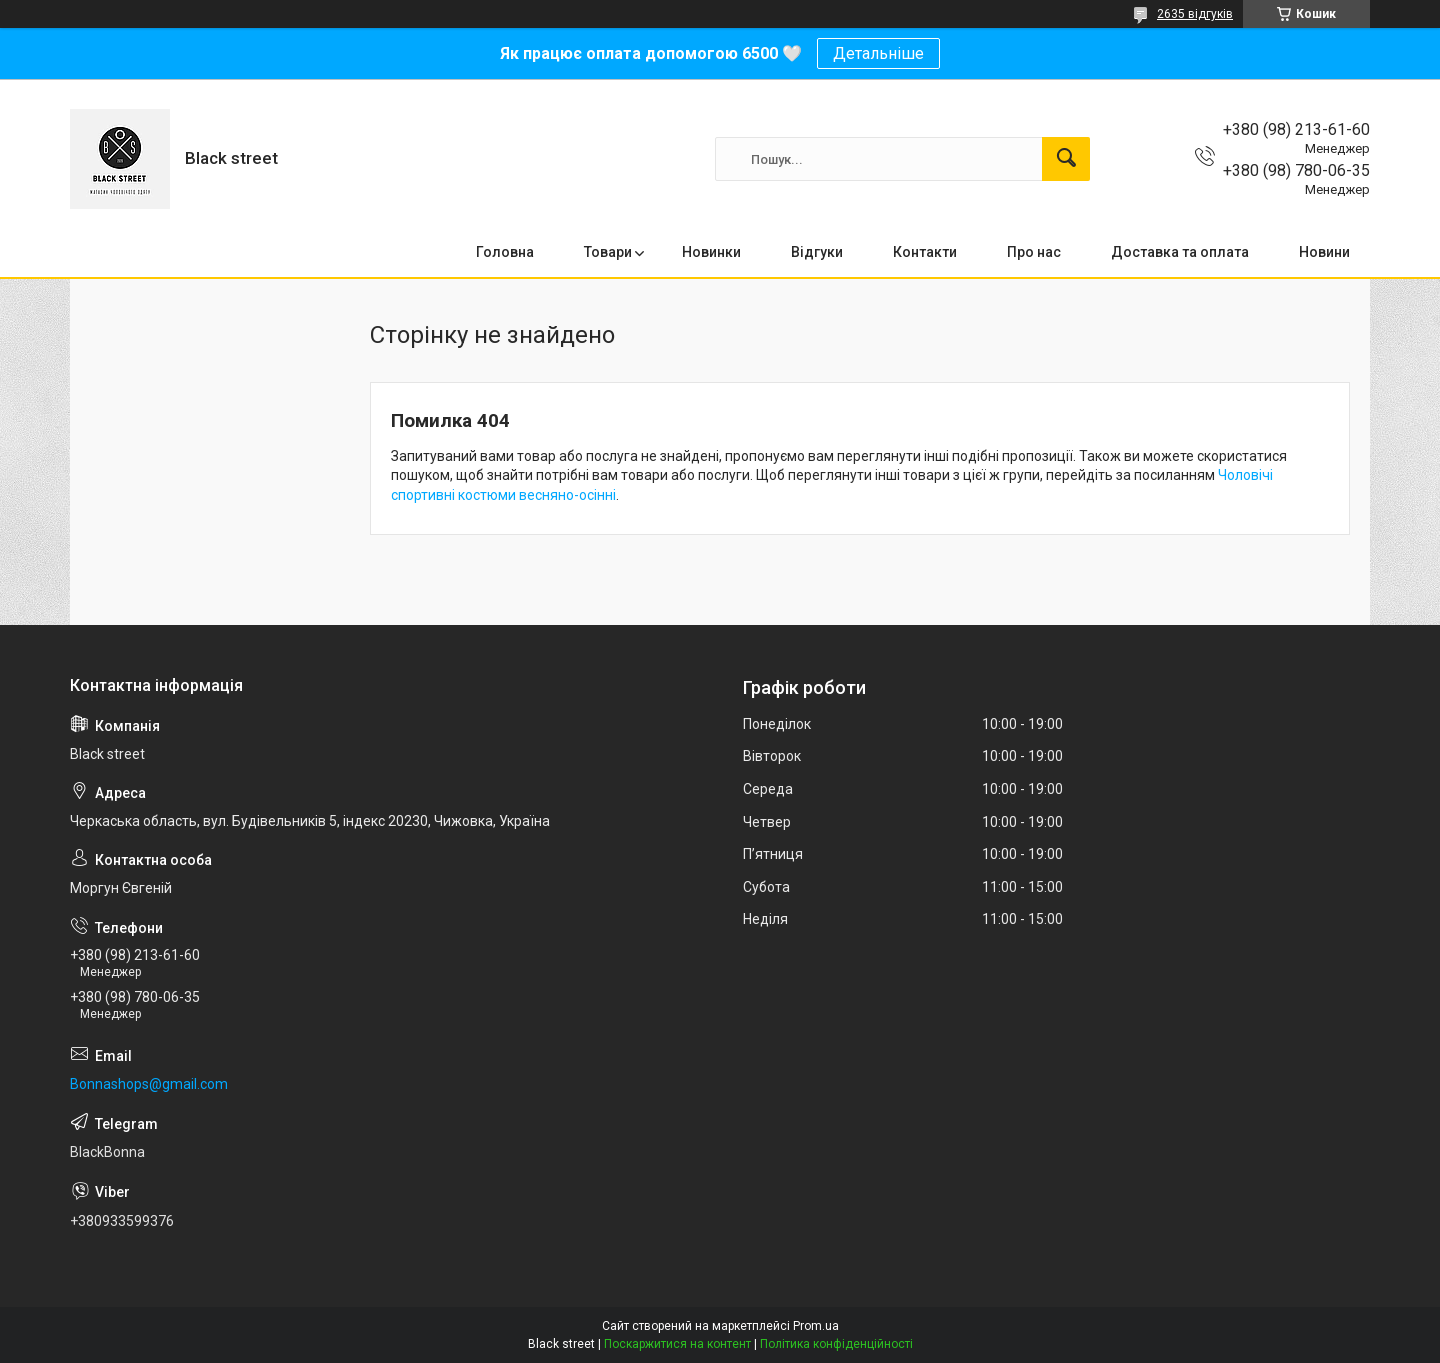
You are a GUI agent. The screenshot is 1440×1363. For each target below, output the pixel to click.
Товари (608, 252)
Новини (1324, 252)
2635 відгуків (1195, 14)
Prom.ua (816, 1326)
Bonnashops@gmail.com (149, 1084)
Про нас (1034, 252)
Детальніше (878, 53)
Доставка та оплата (1180, 252)
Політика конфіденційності (836, 1344)
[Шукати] (1066, 159)
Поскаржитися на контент (677, 1344)
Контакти (925, 252)
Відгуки (817, 252)
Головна (505, 252)
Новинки (711, 252)
